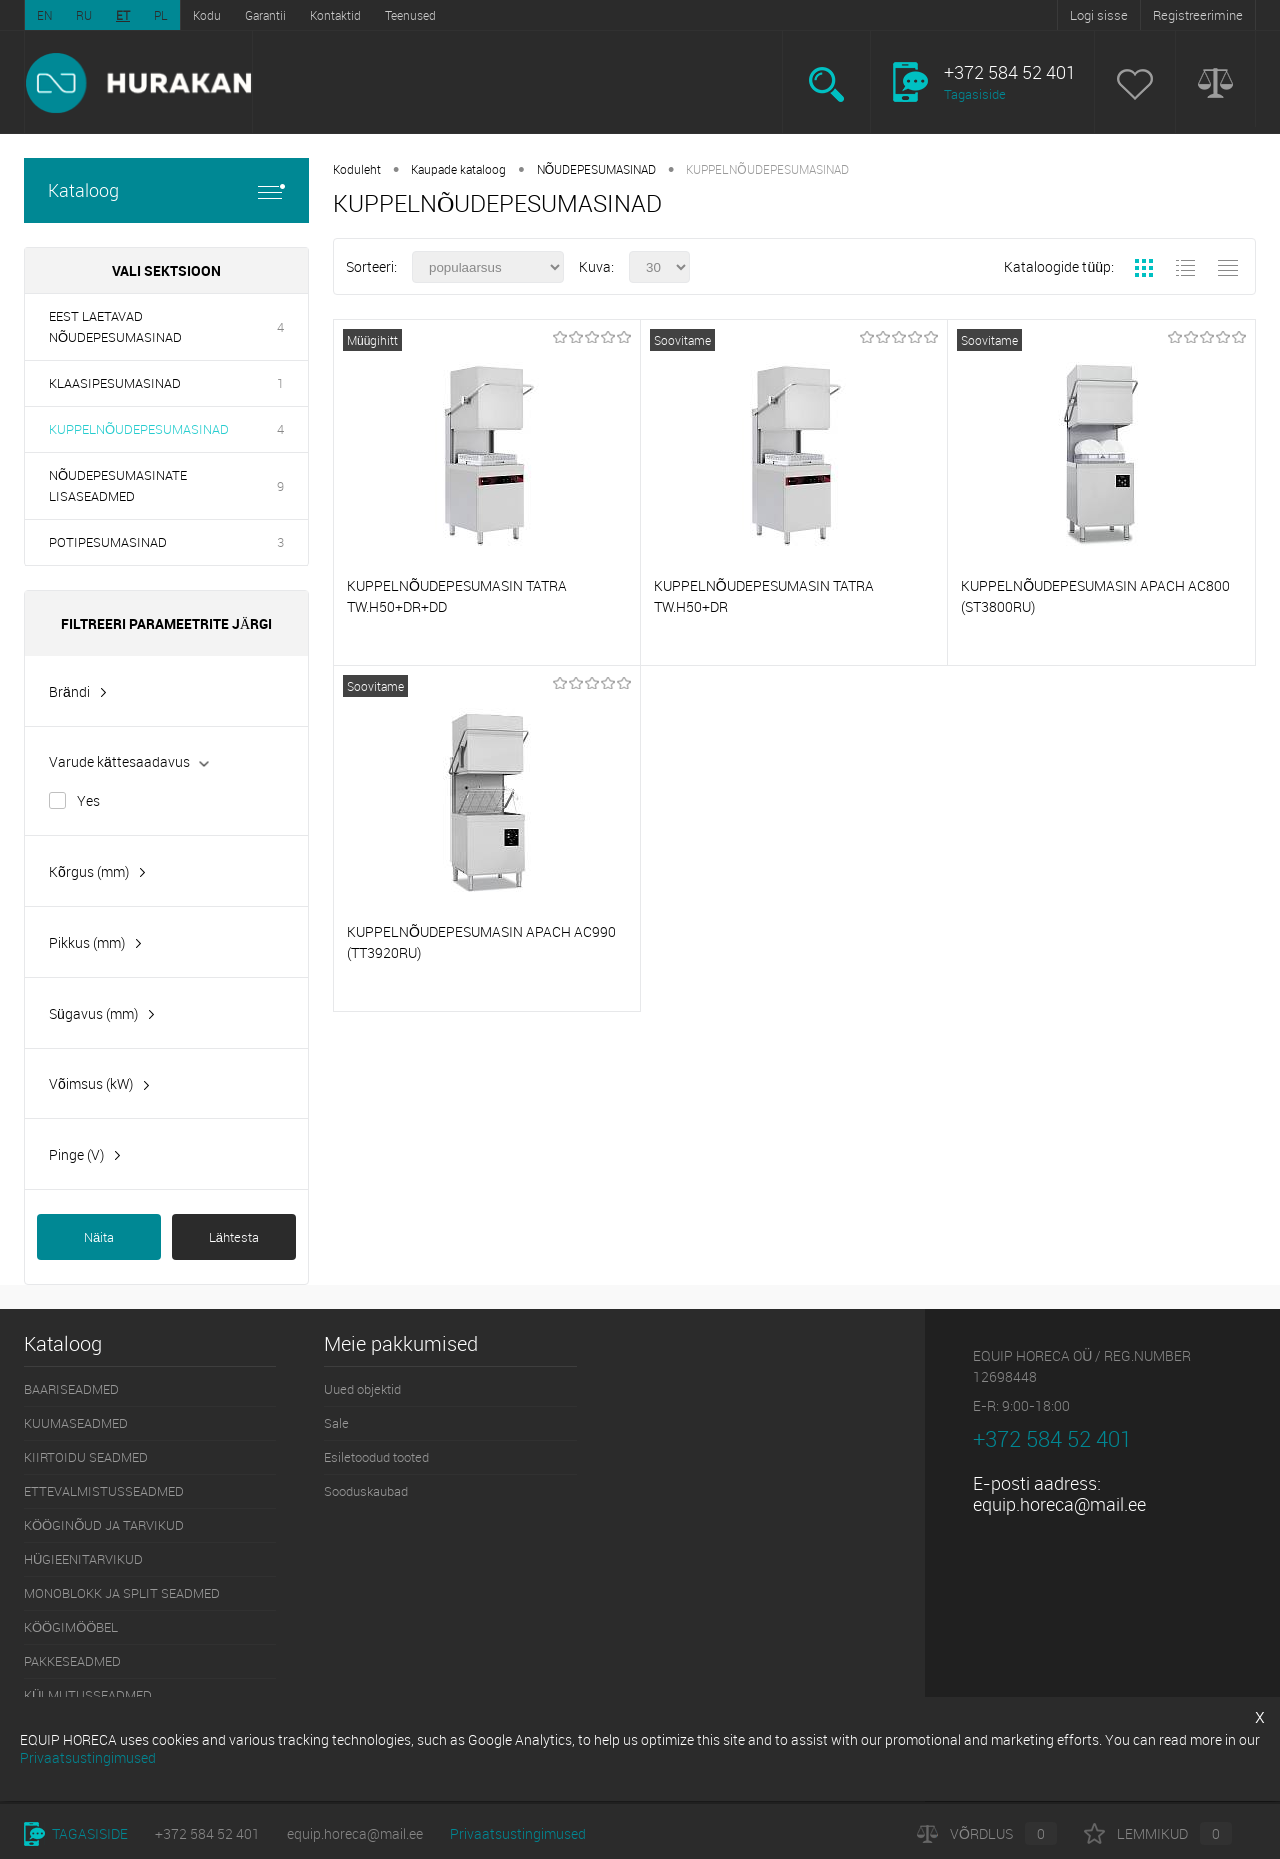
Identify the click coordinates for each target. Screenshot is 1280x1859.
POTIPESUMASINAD (108, 542)
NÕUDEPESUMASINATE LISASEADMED (118, 485)
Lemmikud (1158, 1833)
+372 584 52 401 (207, 1833)
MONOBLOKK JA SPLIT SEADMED (122, 1593)
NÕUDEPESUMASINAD (596, 169)
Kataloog (166, 190)
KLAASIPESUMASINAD (115, 383)
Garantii (265, 15)
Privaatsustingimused (518, 1833)
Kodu (207, 15)
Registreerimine (1198, 15)
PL (161, 15)
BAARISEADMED (71, 1389)
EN (44, 15)
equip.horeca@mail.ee (1059, 1504)
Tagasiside (975, 94)
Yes (88, 800)
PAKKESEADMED (72, 1661)
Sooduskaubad (366, 1491)
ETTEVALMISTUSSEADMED (104, 1491)
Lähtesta (234, 1237)
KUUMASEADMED (76, 1423)
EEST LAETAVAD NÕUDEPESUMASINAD (115, 326)
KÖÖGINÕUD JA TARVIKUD (104, 1525)
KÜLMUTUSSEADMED (88, 1695)
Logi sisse (1099, 15)
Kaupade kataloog (458, 169)
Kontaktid (335, 15)
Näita (99, 1237)
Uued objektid (362, 1389)
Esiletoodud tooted (376, 1457)
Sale (336, 1423)
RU (84, 15)
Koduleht (357, 169)
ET (123, 15)
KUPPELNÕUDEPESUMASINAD (139, 429)
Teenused (410, 15)
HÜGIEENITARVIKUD (83, 1559)
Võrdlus (987, 1833)
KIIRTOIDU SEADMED (86, 1457)
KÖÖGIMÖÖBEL (71, 1627)
